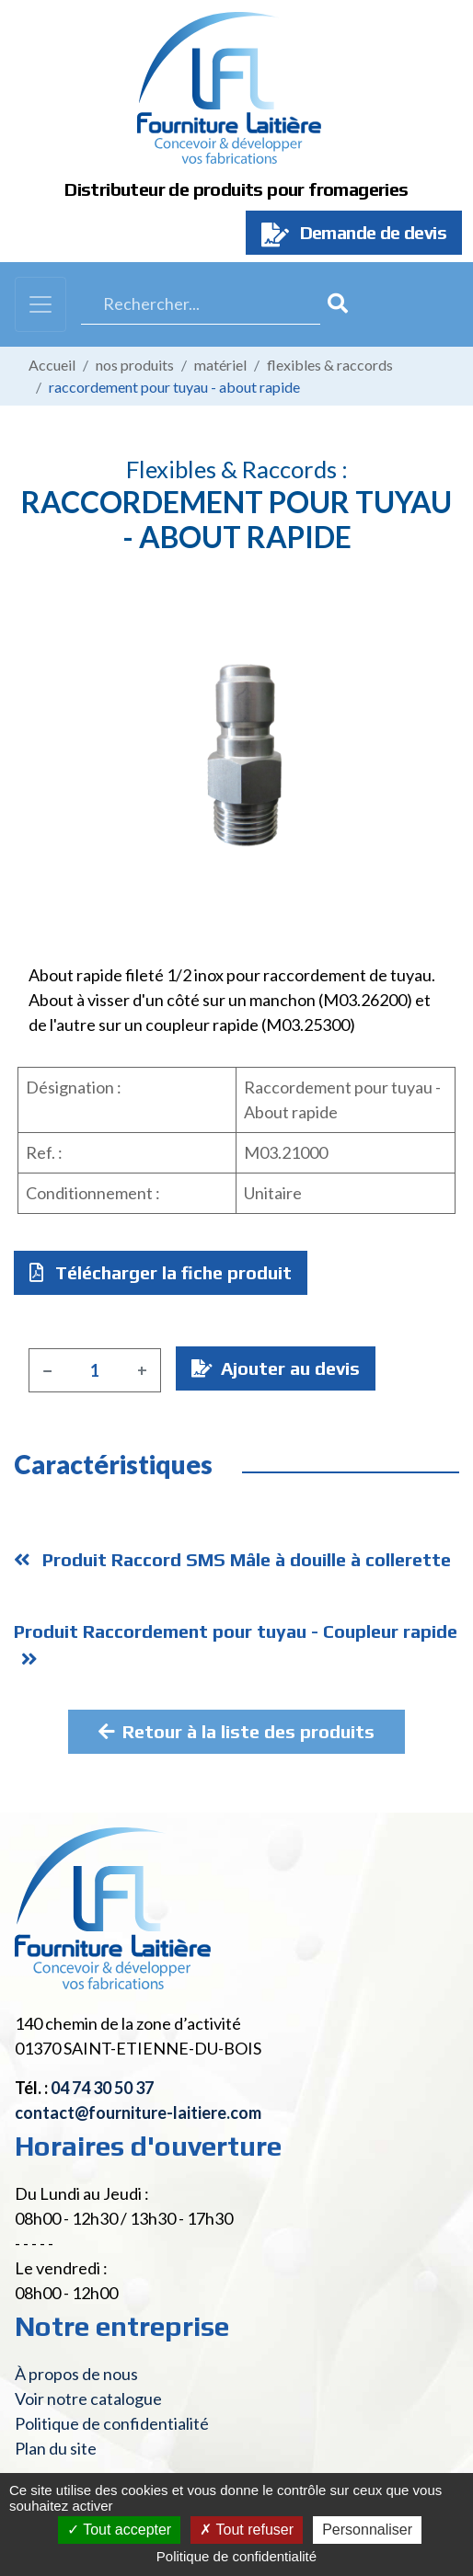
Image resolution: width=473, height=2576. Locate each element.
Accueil (52, 364)
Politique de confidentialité (112, 2423)
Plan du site (56, 2448)
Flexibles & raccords (330, 364)
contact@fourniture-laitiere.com (138, 2112)
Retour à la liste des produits (236, 1731)
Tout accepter (119, 2529)
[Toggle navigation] (40, 304)
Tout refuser (247, 2529)
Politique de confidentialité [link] (236, 2556)
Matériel (220, 364)
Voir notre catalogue (88, 2398)
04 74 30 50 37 (102, 2088)
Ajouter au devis (275, 1368)
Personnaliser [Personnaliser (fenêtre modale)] (367, 2529)
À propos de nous (76, 2374)
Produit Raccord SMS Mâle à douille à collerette (232, 1559)
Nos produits (135, 364)
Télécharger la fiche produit (160, 1272)
